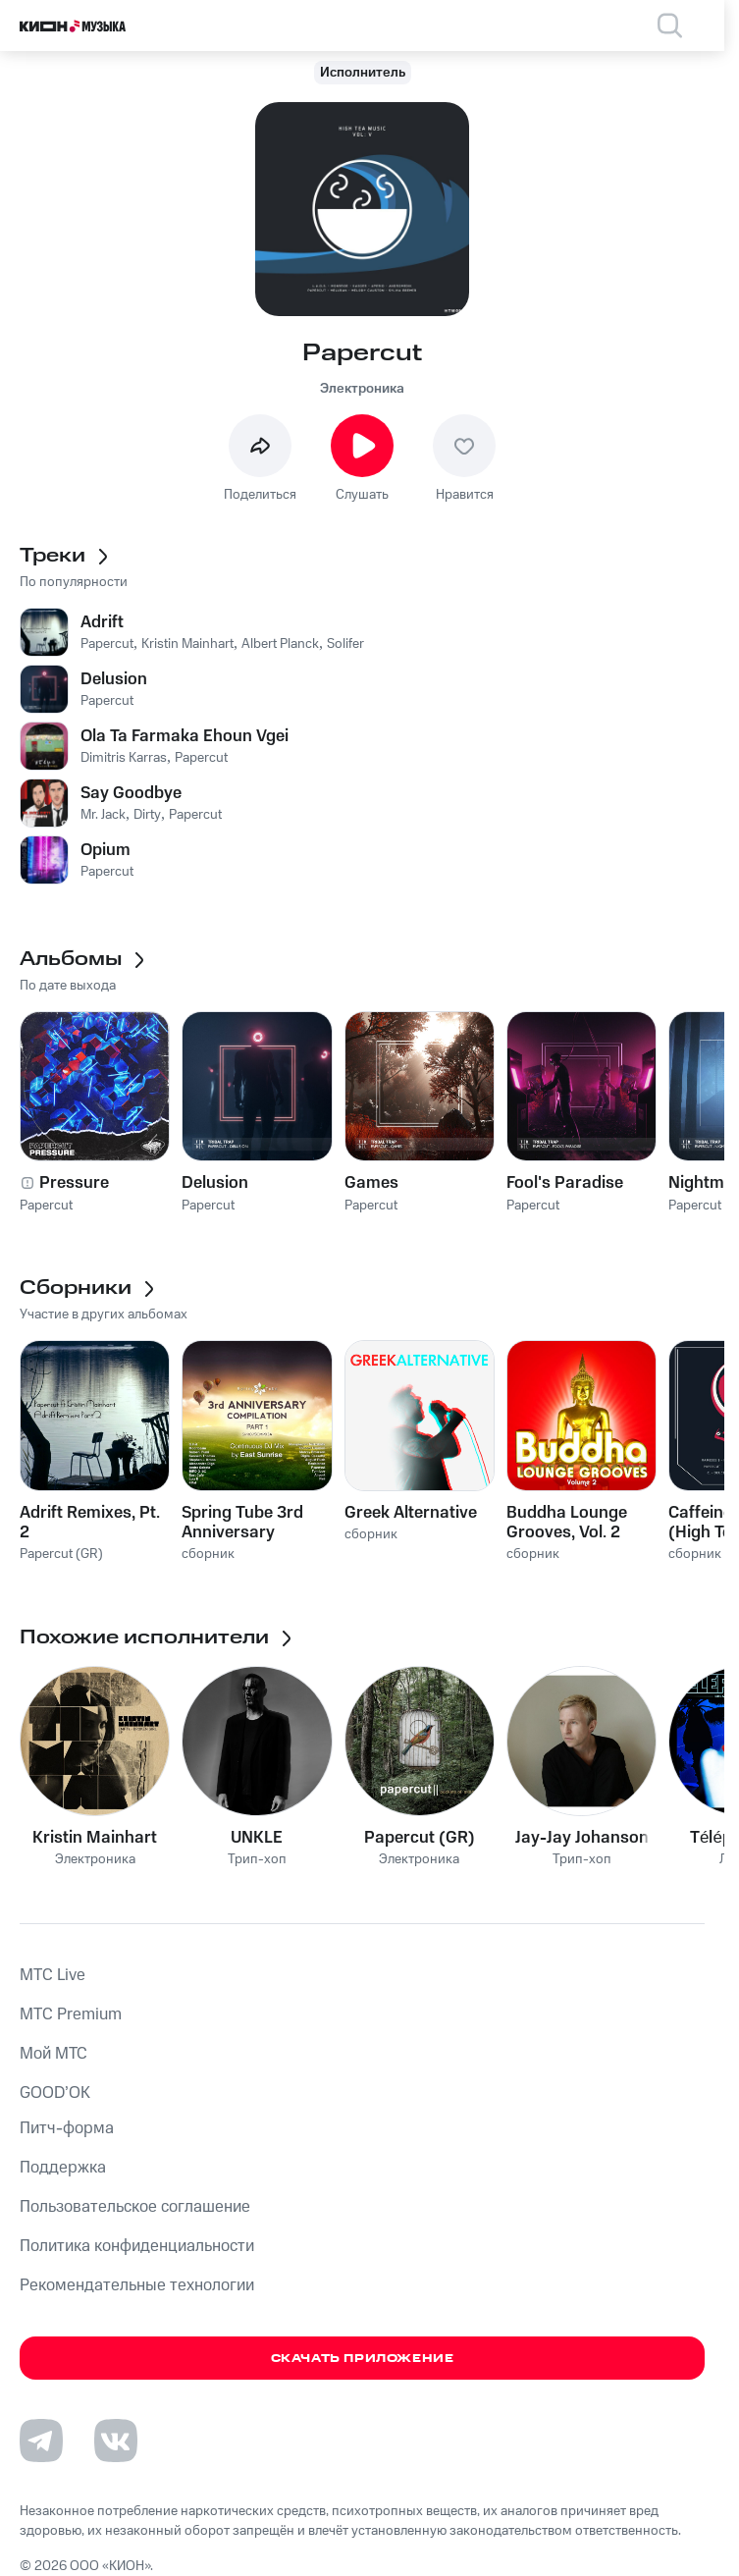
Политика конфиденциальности (137, 2246)
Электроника (362, 389)
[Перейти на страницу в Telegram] (41, 2440)
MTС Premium (71, 2014)
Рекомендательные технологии (137, 2285)
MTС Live (52, 1975)
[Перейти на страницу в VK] (115, 2440)
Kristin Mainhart (94, 1838)
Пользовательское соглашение (135, 2207)
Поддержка (63, 2167)
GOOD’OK (55, 2093)
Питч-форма (67, 2128)
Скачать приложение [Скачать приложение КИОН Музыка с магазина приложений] (362, 2358)
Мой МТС (53, 2054)
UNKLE (257, 1838)
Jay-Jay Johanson (582, 1838)
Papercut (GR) (419, 1838)
